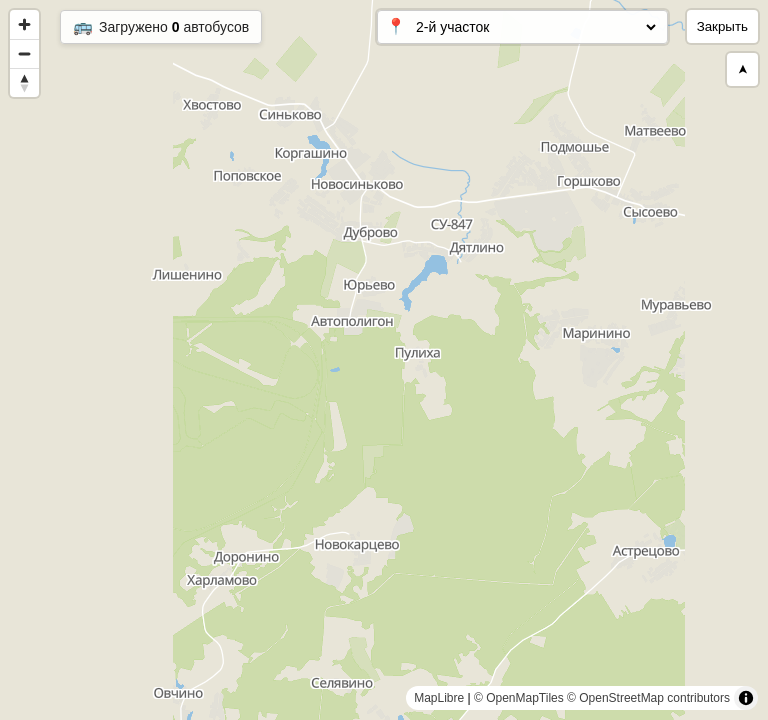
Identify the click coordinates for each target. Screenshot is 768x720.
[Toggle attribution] (746, 698)
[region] (384, 360)
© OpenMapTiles (519, 698)
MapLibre (439, 698)
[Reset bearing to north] (24, 82)
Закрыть (722, 26)
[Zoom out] (24, 53)
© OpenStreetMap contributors (648, 698)
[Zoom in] (24, 24)
